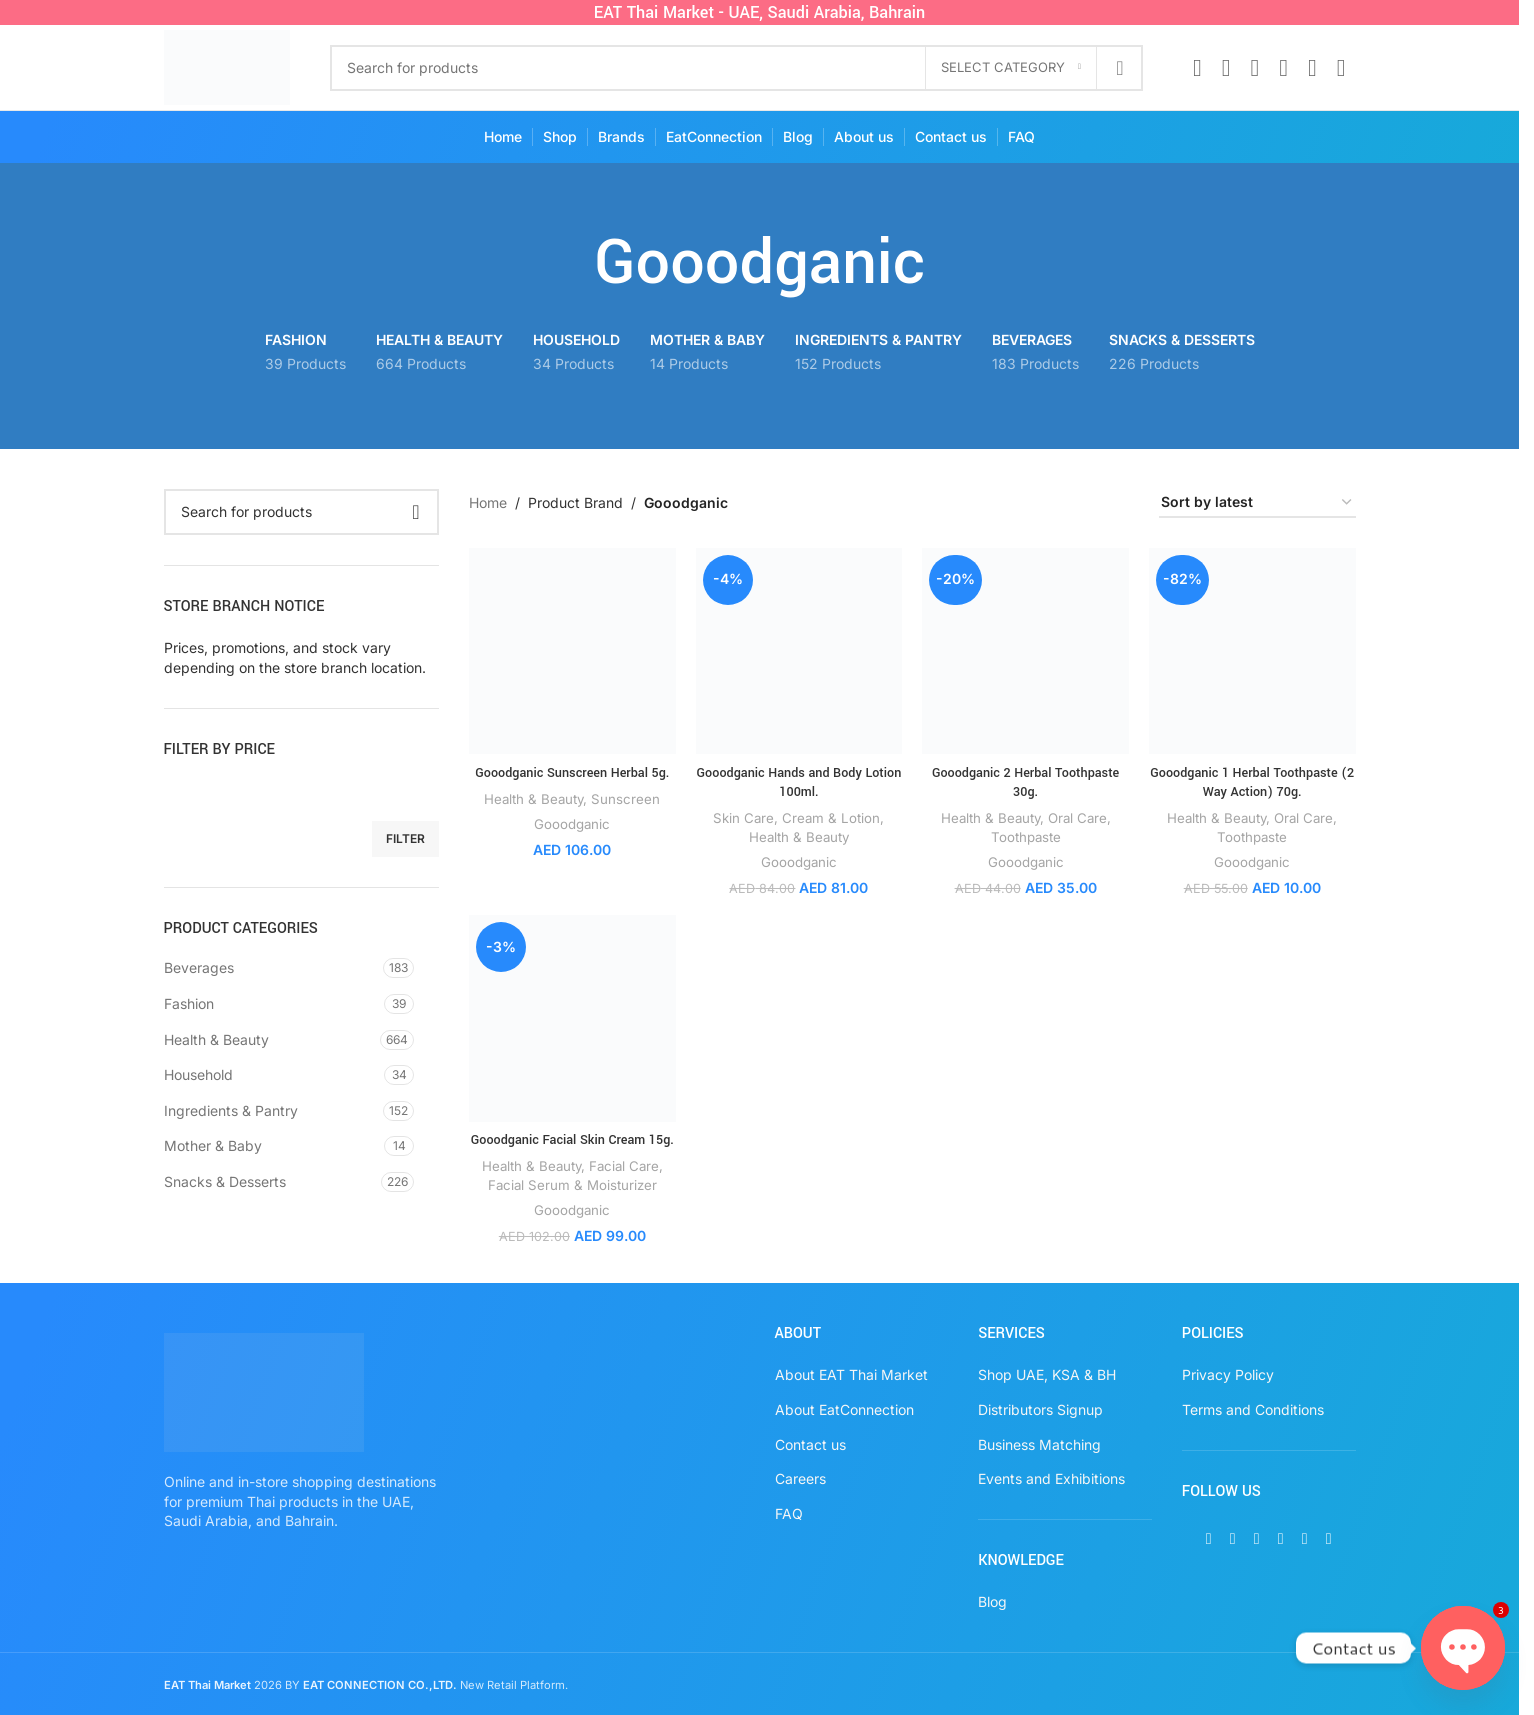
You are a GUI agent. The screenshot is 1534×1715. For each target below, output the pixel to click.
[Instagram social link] (1254, 68)
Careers (800, 1478)
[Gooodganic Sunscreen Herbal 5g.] (572, 651)
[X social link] (1226, 68)
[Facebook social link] (1197, 68)
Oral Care (1077, 818)
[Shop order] (1257, 503)
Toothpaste (1026, 837)
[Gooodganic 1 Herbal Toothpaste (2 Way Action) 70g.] (1252, 651)
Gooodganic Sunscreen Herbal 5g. (572, 773)
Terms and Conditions (1253, 1409)
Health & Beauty (216, 1039)
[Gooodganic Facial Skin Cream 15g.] (572, 1018)
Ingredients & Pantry (231, 1110)
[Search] (736, 68)
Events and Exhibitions (1051, 1478)
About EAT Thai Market (851, 1374)
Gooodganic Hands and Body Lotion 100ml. (799, 783)
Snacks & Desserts (225, 1181)
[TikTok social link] (1341, 68)
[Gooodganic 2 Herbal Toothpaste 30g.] (1025, 651)
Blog (992, 1601)
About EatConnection (844, 1409)
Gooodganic (572, 824)
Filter (405, 838)
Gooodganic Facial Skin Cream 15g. (572, 1140)
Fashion (189, 1003)
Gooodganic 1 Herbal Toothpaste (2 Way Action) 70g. (1252, 783)
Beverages (199, 967)
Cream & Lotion (831, 818)
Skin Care (743, 818)
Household (198, 1074)
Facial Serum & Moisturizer (572, 1185)
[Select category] (1011, 68)
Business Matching (1039, 1444)
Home (488, 502)
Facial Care (624, 1166)
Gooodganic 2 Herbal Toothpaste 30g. (1025, 783)
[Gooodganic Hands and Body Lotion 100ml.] (799, 651)
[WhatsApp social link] (1312, 68)
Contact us (810, 1444)
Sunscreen (625, 799)
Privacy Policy (1228, 1374)
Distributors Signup (1040, 1409)
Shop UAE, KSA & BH (1047, 1374)
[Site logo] (227, 65)
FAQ (789, 1513)
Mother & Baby (213, 1145)
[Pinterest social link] (1283, 68)
